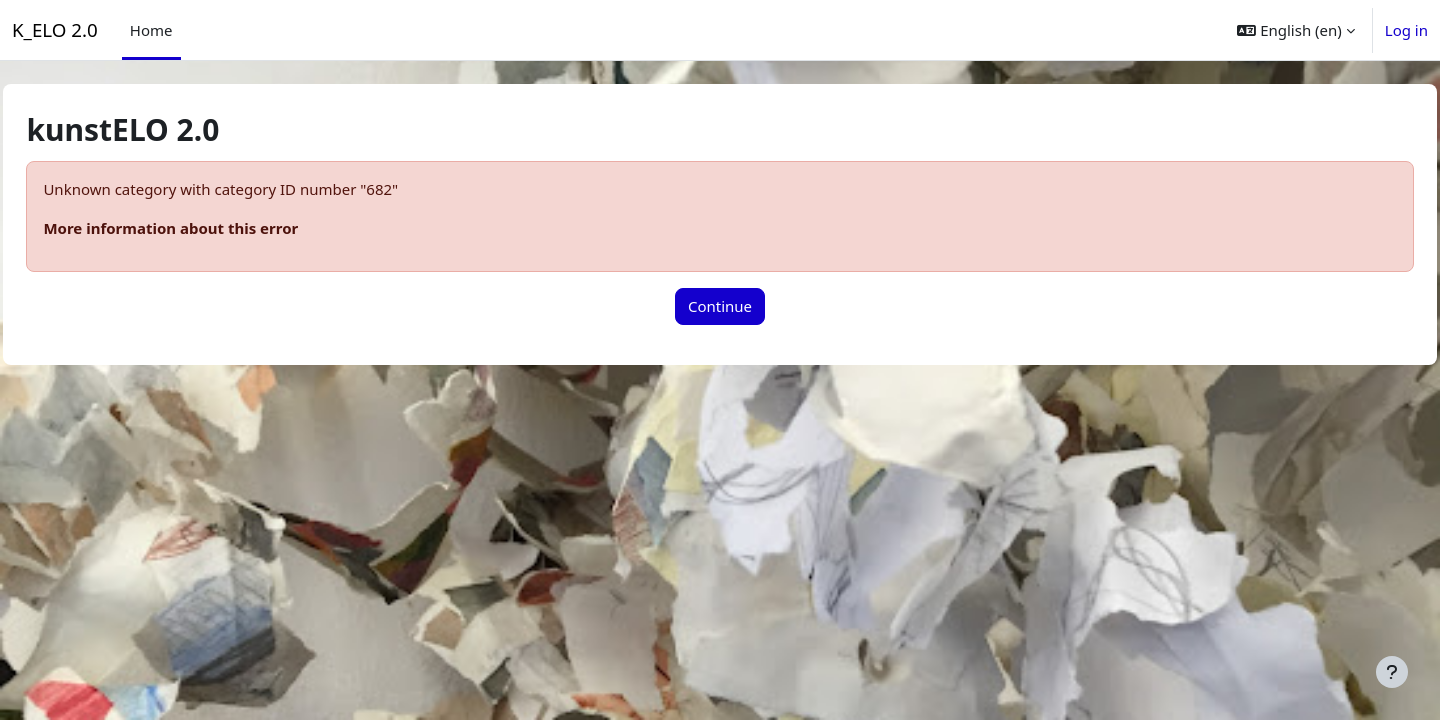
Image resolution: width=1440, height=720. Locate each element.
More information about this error (215, 228)
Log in (1406, 30)
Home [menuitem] (151, 30)
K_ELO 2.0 (55, 29)
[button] (1295, 30)
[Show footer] (1392, 672)
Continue (720, 306)
